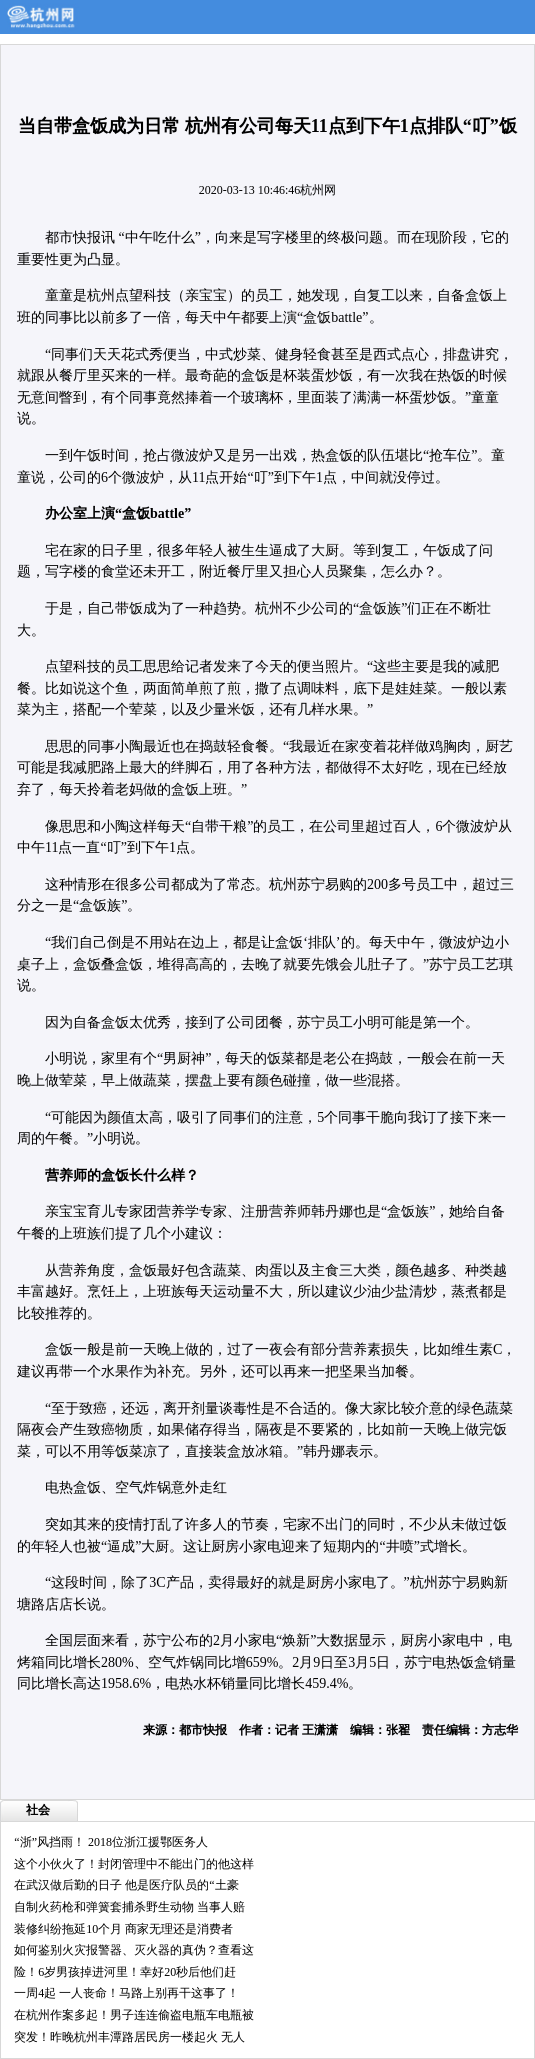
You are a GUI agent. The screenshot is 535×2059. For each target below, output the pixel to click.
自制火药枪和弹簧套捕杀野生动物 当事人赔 (129, 1907)
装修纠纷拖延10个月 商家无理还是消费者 (123, 1929)
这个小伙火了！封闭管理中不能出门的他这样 (134, 1864)
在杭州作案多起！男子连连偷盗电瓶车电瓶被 (134, 2015)
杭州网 (318, 190)
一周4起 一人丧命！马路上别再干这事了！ (126, 1993)
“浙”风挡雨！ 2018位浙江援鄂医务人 (111, 1842)
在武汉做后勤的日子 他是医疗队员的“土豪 (126, 1885)
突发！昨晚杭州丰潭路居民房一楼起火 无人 (129, 2037)
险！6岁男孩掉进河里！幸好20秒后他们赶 (125, 1972)
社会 (38, 1810)
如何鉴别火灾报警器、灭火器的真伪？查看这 (134, 1950)
